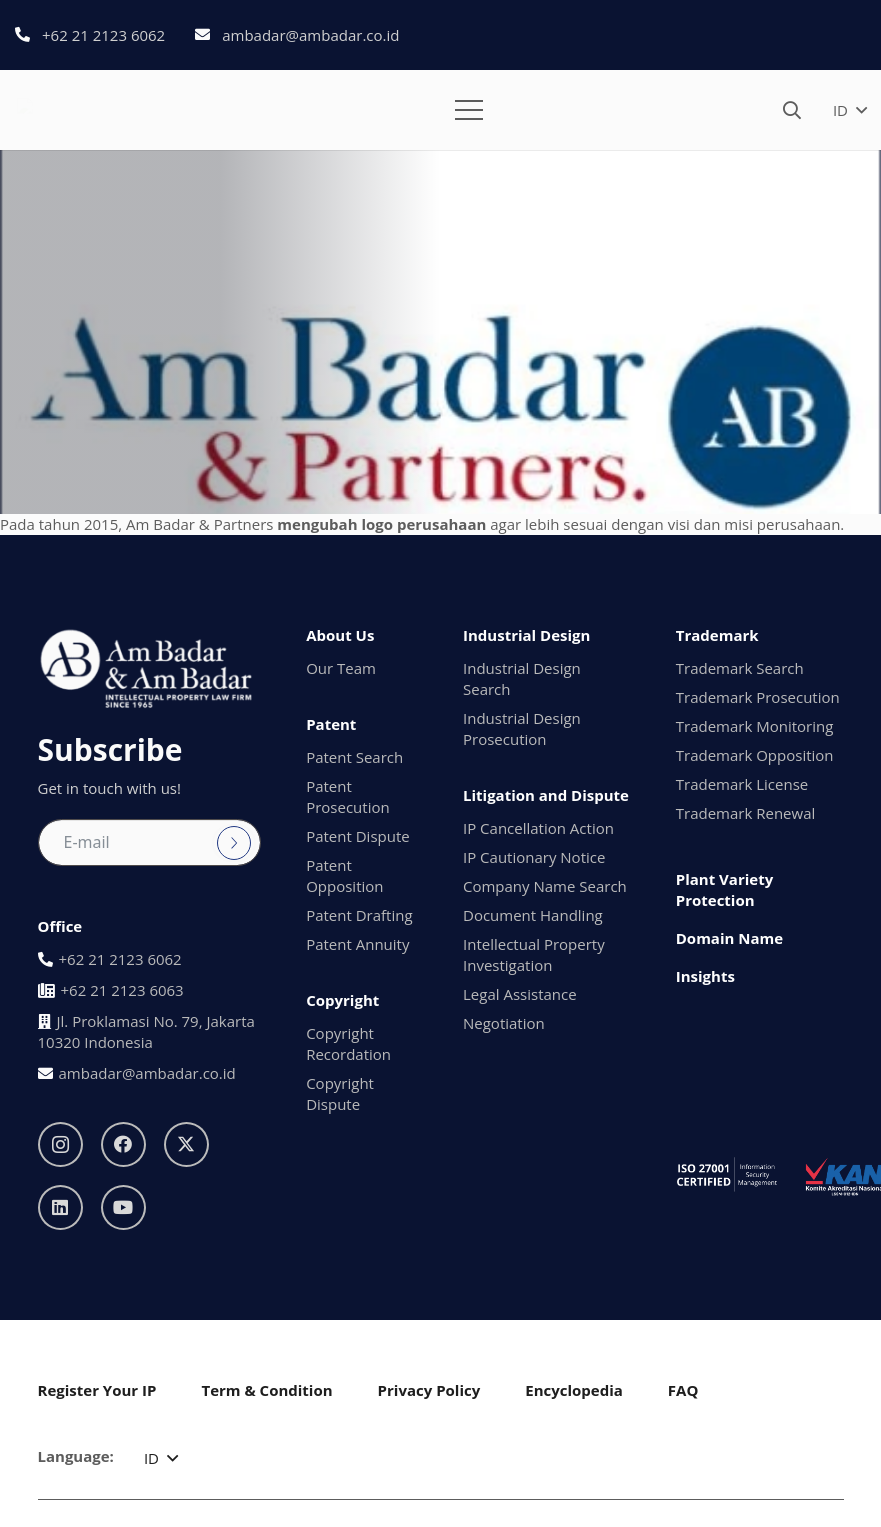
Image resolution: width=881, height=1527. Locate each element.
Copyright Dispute (340, 1093)
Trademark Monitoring (755, 726)
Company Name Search (545, 886)
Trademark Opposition (755, 755)
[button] (469, 110)
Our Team (341, 668)
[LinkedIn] (60, 1207)
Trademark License (742, 784)
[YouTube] (123, 1207)
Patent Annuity (357, 944)
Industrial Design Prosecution (522, 728)
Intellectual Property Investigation (534, 954)
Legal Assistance (520, 994)
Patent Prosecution (348, 796)
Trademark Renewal (746, 813)
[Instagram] (60, 1144)
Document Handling (533, 915)
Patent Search (354, 757)
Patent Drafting (359, 915)
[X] (186, 1144)
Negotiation (504, 1023)
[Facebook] (123, 1144)
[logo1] (79, 110)
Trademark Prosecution (758, 697)
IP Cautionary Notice (534, 857)
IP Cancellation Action (538, 828)
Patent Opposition (344, 875)
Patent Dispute (358, 836)
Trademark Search (740, 668)
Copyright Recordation (348, 1043)
